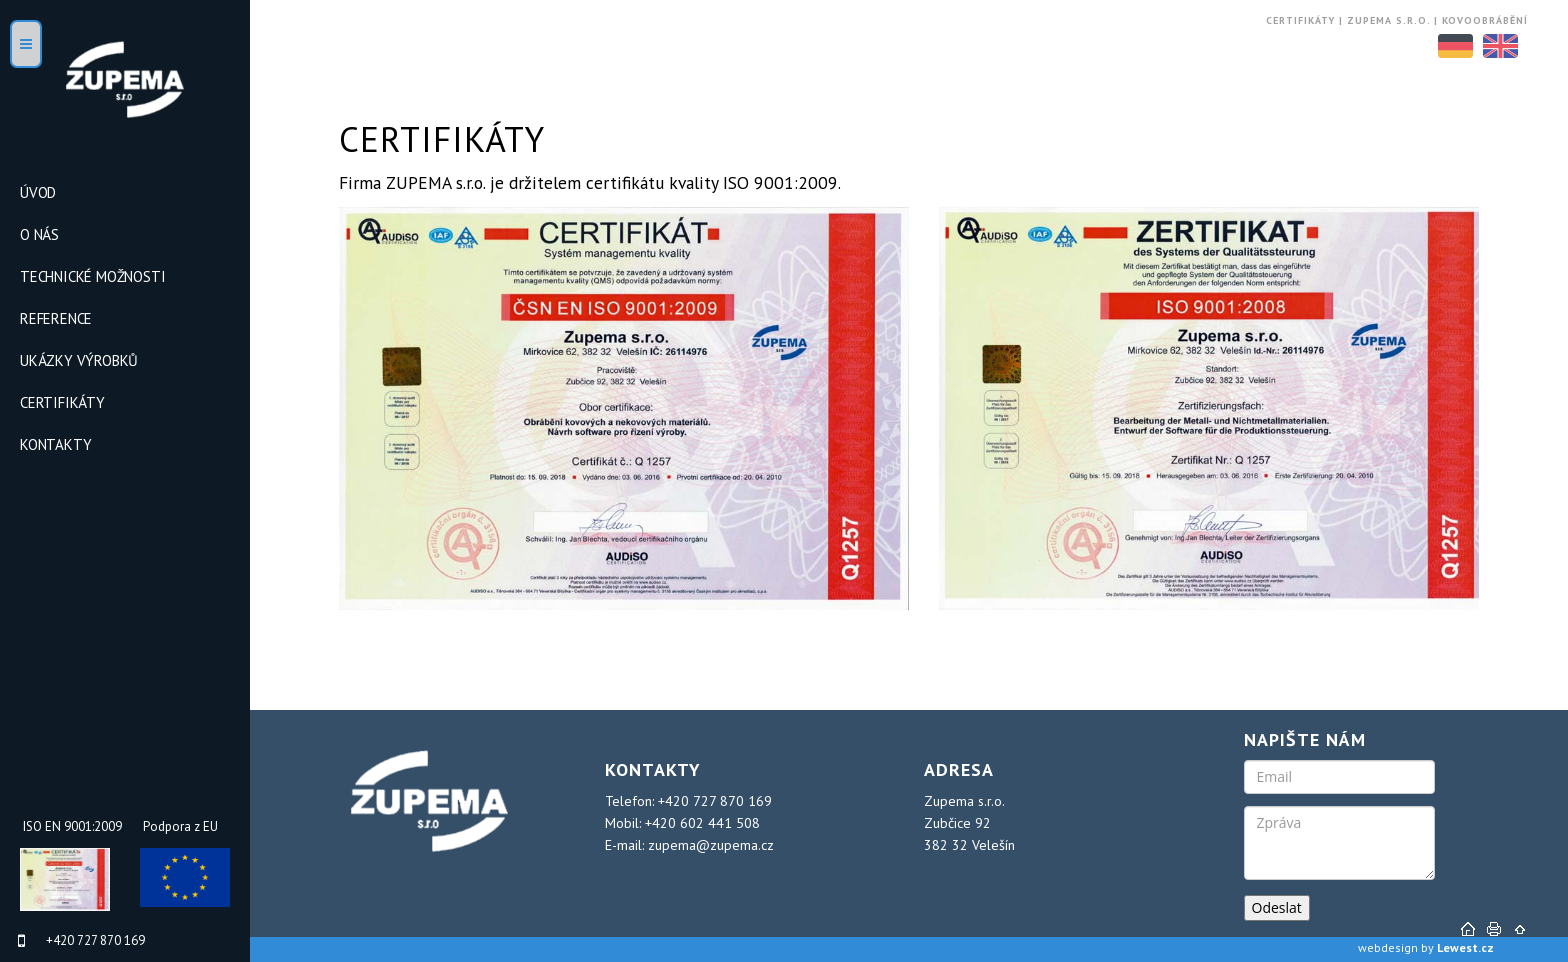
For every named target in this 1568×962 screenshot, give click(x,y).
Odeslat (1277, 907)
